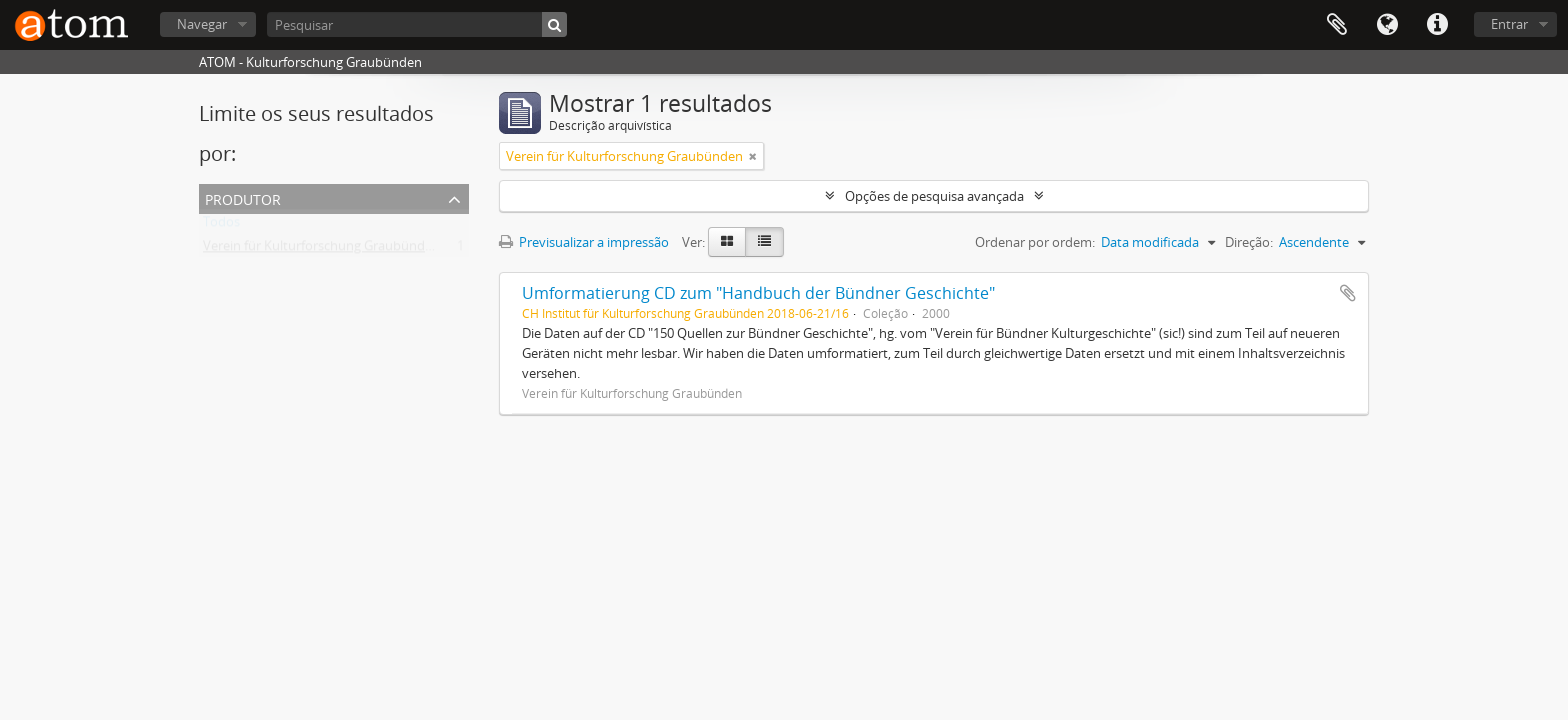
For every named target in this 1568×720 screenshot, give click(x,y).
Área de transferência (1337, 25)
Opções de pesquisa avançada (934, 196)
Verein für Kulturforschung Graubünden (321, 250)
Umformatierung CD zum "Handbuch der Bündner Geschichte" (758, 293)
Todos (221, 226)
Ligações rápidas (1437, 25)
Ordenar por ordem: (1035, 242)
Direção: (1249, 242)
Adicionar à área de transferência (1348, 293)
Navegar (202, 24)
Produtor (243, 197)
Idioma (1387, 25)
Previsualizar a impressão (584, 242)
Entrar (1509, 24)
